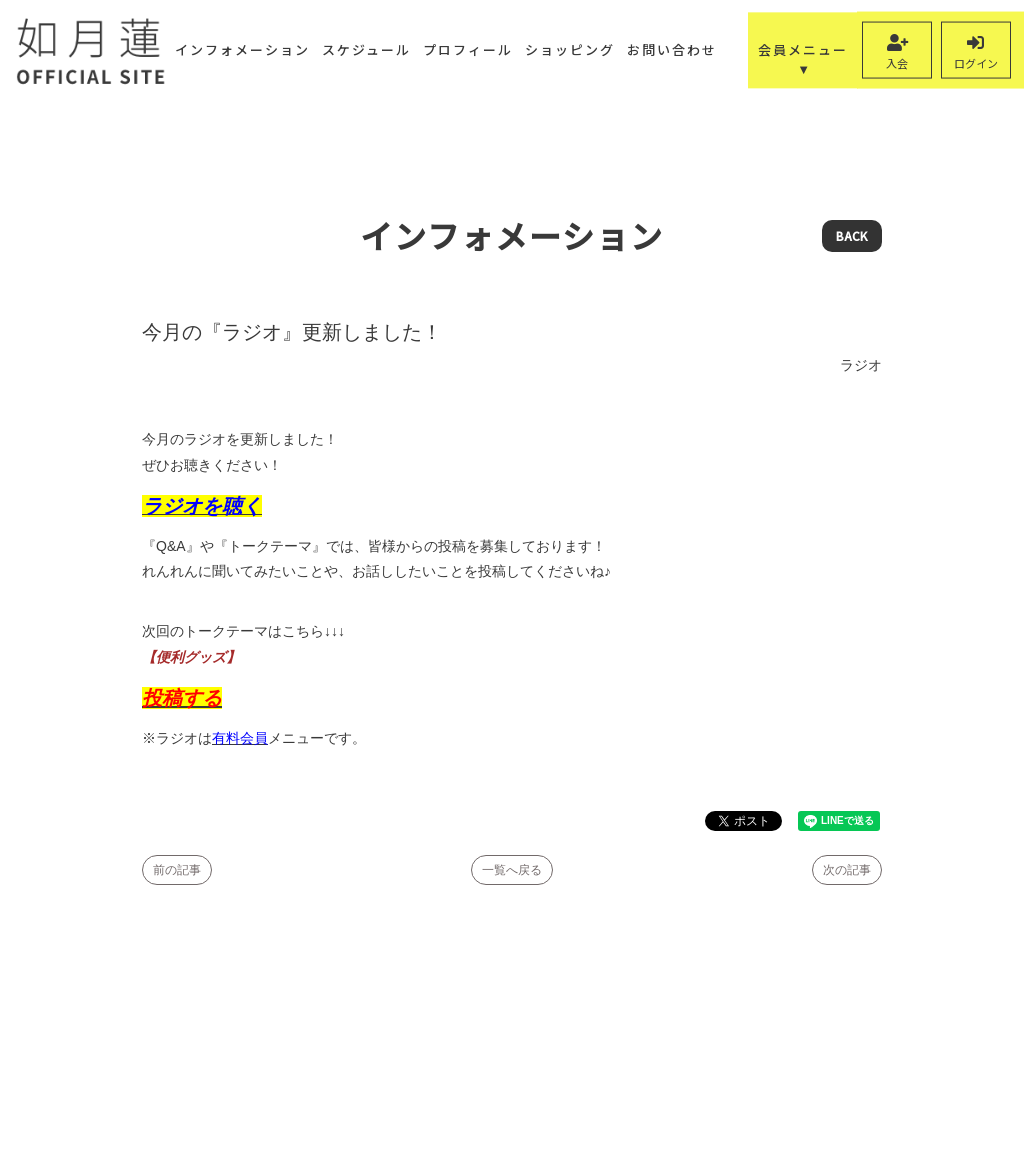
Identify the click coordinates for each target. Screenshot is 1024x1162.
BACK (852, 235)
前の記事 (177, 870)
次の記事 (847, 870)
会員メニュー (803, 49)
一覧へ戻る (512, 870)
